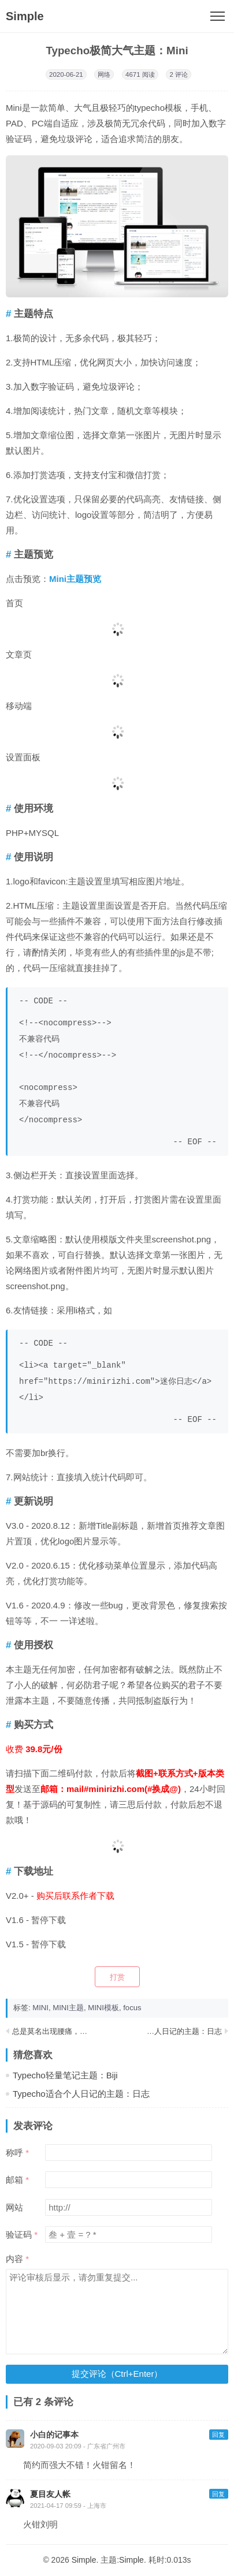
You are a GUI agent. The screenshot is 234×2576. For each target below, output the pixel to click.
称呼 (14, 2152)
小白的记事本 (54, 2434)
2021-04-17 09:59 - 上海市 (68, 2505)
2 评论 (178, 74)
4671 (132, 74)
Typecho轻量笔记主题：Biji (65, 2075)
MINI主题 (68, 2007)
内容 (14, 2259)
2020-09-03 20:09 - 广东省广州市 (77, 2446)
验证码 (19, 2234)
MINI (40, 2007)
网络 (104, 74)
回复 (218, 2434)
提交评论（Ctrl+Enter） (117, 2374)
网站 (14, 2207)
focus (132, 2007)
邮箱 (14, 2180)
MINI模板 (103, 2007)
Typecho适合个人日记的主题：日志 (162, 2031)
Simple (25, 16)
